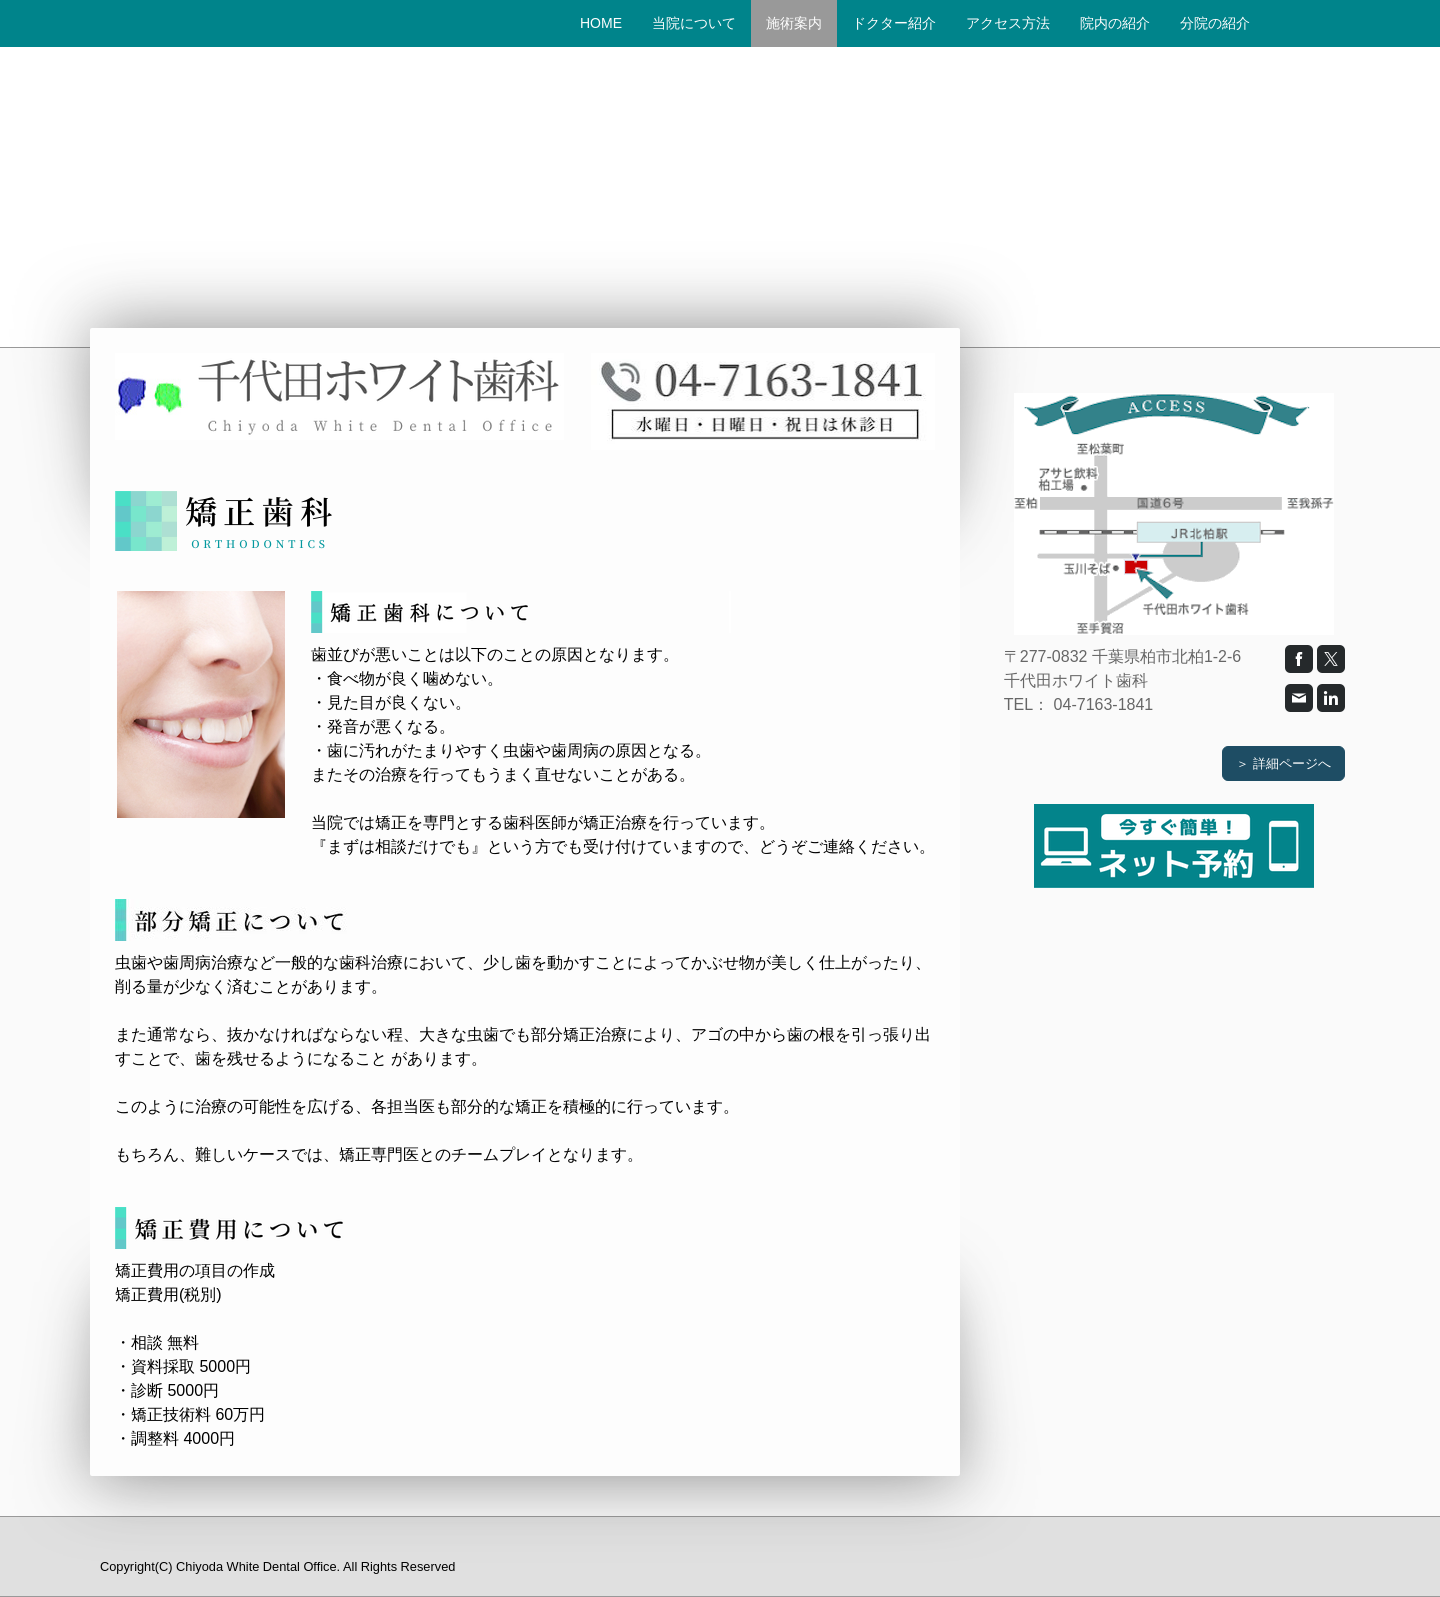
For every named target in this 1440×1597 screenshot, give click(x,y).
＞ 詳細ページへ (1283, 763)
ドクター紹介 (894, 23)
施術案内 (794, 23)
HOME (601, 23)
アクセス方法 (1008, 23)
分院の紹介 (1215, 23)
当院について (694, 23)
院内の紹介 (1115, 23)
